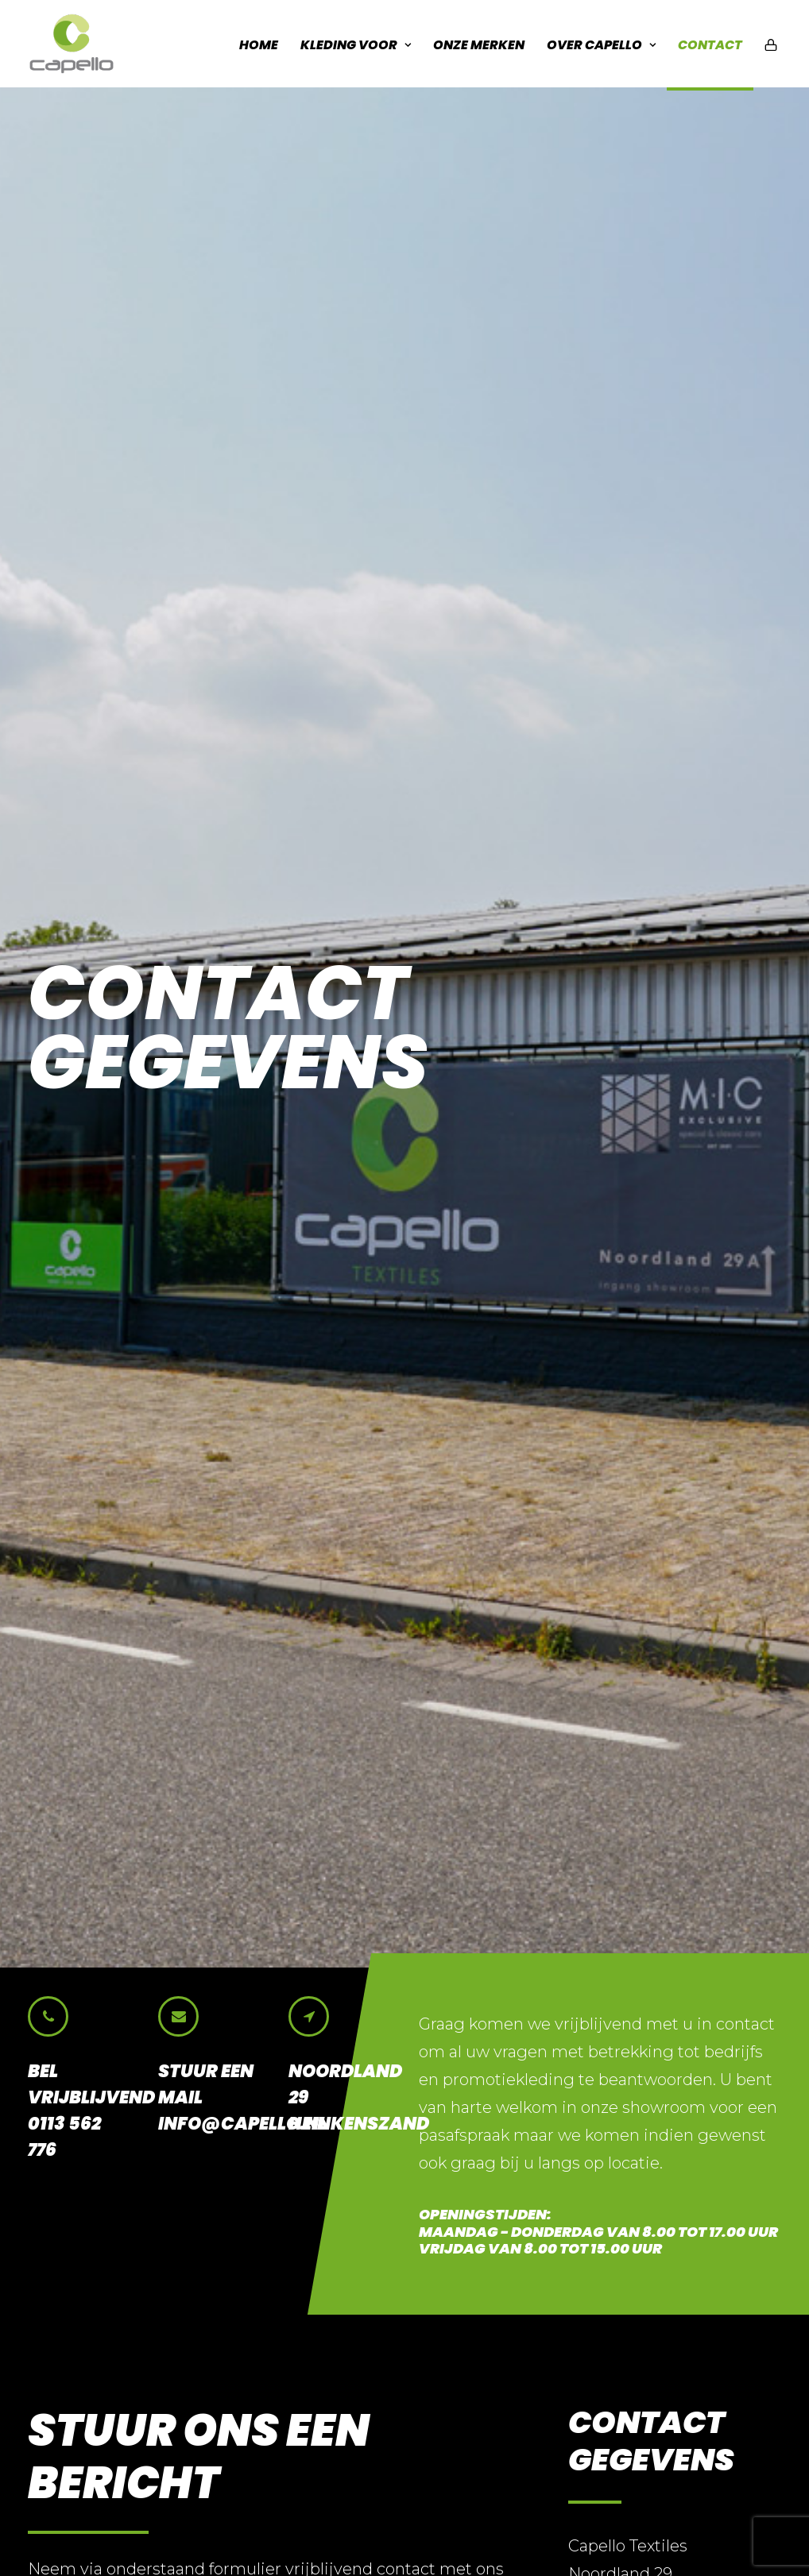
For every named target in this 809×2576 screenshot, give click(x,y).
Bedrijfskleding (475, 2255)
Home (258, 45)
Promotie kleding (484, 2332)
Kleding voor (355, 45)
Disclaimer (124, 2535)
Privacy (52, 2535)
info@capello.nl (645, 1250)
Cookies (199, 2535)
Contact (710, 45)
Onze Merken (478, 45)
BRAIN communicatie (373, 2535)
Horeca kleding (475, 2281)
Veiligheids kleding (489, 2306)
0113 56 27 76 (633, 1222)
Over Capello (601, 45)
